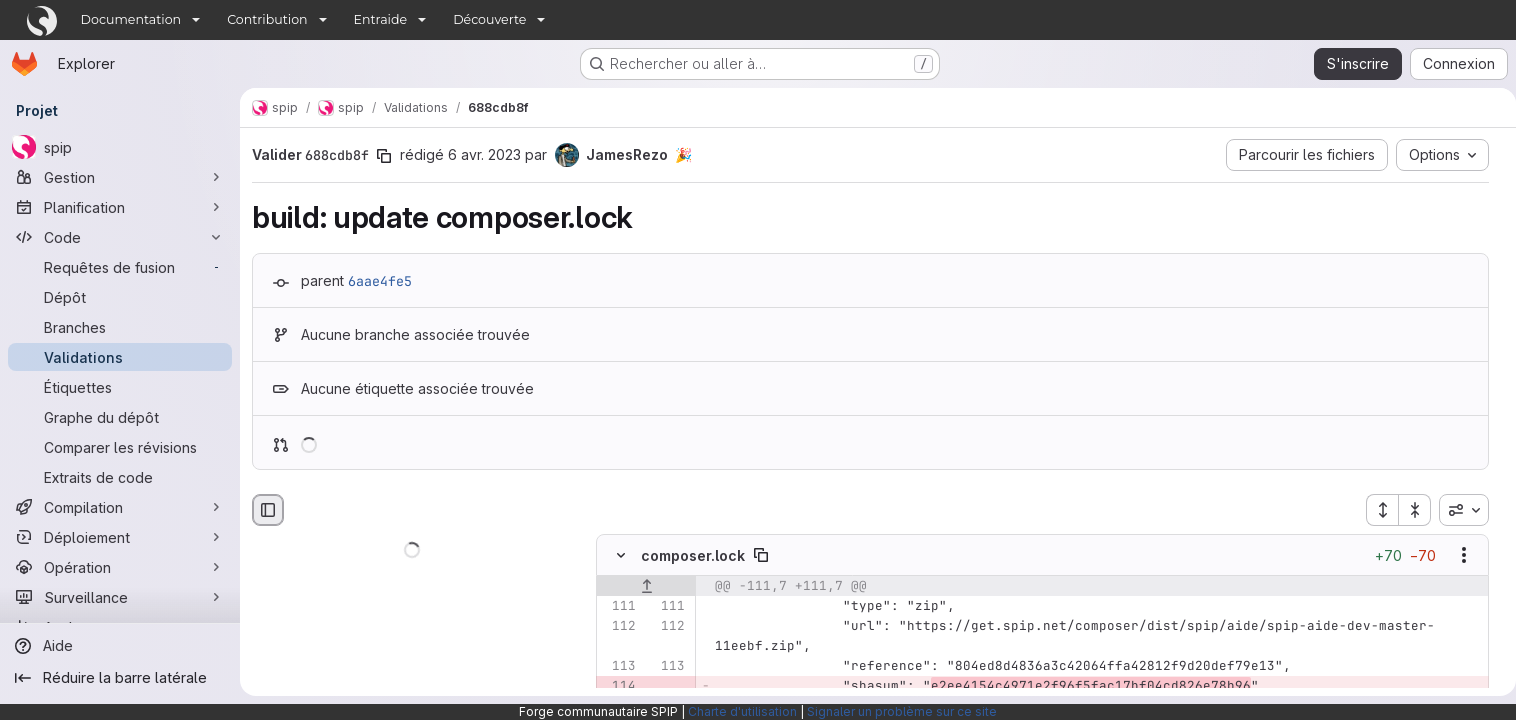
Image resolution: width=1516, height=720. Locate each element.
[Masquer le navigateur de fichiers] (268, 510)
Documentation (131, 19)
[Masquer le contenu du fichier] (621, 556)
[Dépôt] (120, 297)
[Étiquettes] (120, 387)
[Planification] (120, 207)
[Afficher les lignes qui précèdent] (646, 587)
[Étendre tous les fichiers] (1374, 510)
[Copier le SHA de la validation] (384, 156)
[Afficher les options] (1456, 556)
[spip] (120, 147)
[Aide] (120, 646)
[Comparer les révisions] (120, 447)
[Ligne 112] (619, 627)
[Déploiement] (120, 537)
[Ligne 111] (619, 607)
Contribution (267, 19)
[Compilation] (120, 507)
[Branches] (120, 327)
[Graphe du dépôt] (120, 417)
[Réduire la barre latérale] (120, 678)
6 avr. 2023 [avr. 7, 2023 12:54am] (484, 154)
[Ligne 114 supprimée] (619, 687)
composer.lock (693, 555)
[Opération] (120, 567)
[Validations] (120, 357)
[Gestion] (120, 177)
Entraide (381, 19)
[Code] (120, 237)
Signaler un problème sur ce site (902, 711)
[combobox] (1456, 510)
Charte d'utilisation (742, 711)
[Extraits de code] (120, 477)
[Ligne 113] (619, 667)
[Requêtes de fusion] (120, 267)
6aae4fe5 (380, 281)
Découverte (489, 19)
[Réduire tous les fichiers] (1407, 510)
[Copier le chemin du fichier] (761, 556)
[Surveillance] (120, 597)
